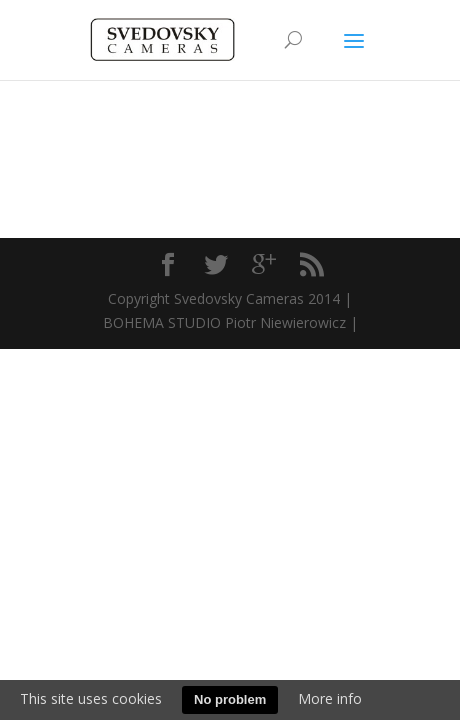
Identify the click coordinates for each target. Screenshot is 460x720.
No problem (230, 699)
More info (330, 698)
